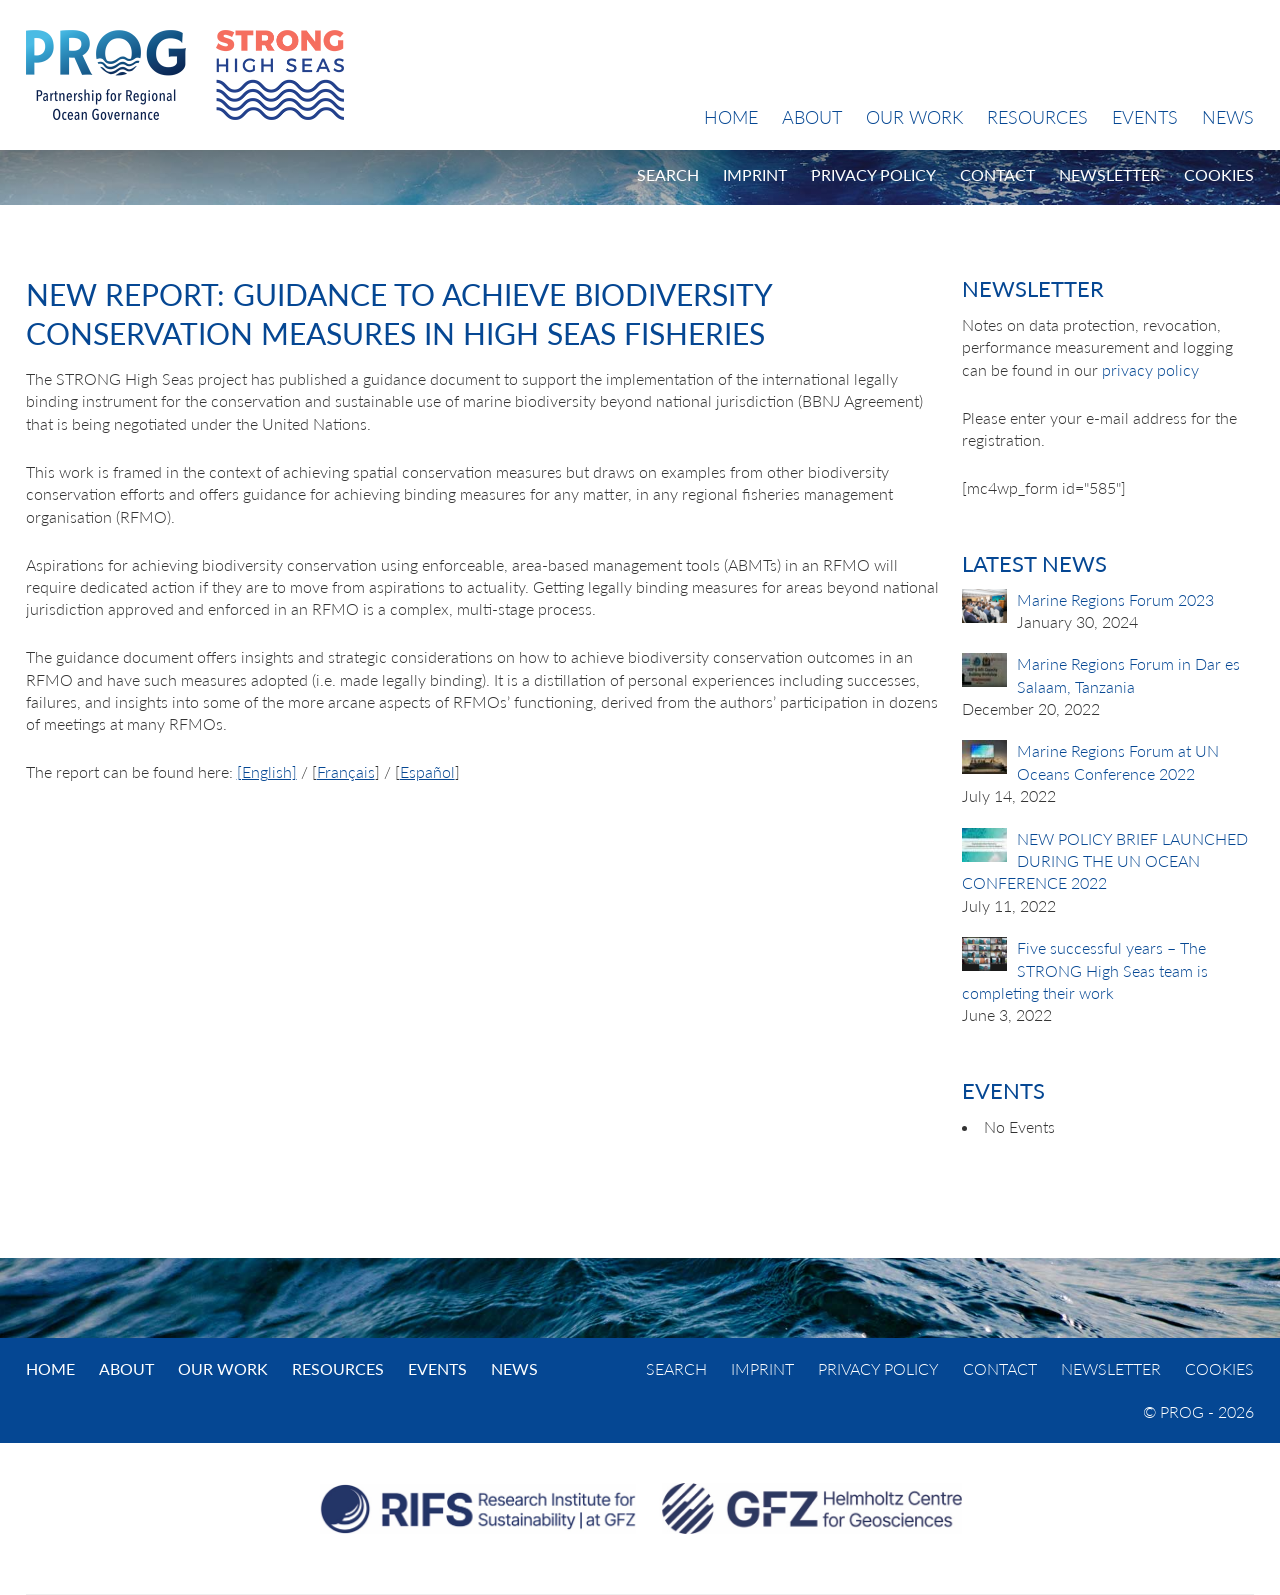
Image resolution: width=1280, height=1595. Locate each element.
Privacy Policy (873, 174)
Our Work (914, 117)
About (812, 117)
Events (1145, 117)
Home (731, 117)
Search (668, 174)
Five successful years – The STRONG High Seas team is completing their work (1085, 970)
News (1228, 117)
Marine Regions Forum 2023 (1115, 599)
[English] (267, 771)
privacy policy (1150, 369)
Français (346, 771)
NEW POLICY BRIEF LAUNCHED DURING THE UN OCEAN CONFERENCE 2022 (1105, 861)
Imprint (755, 174)
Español (427, 771)
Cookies (1219, 174)
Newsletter (1109, 174)
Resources (1037, 117)
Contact (997, 174)
